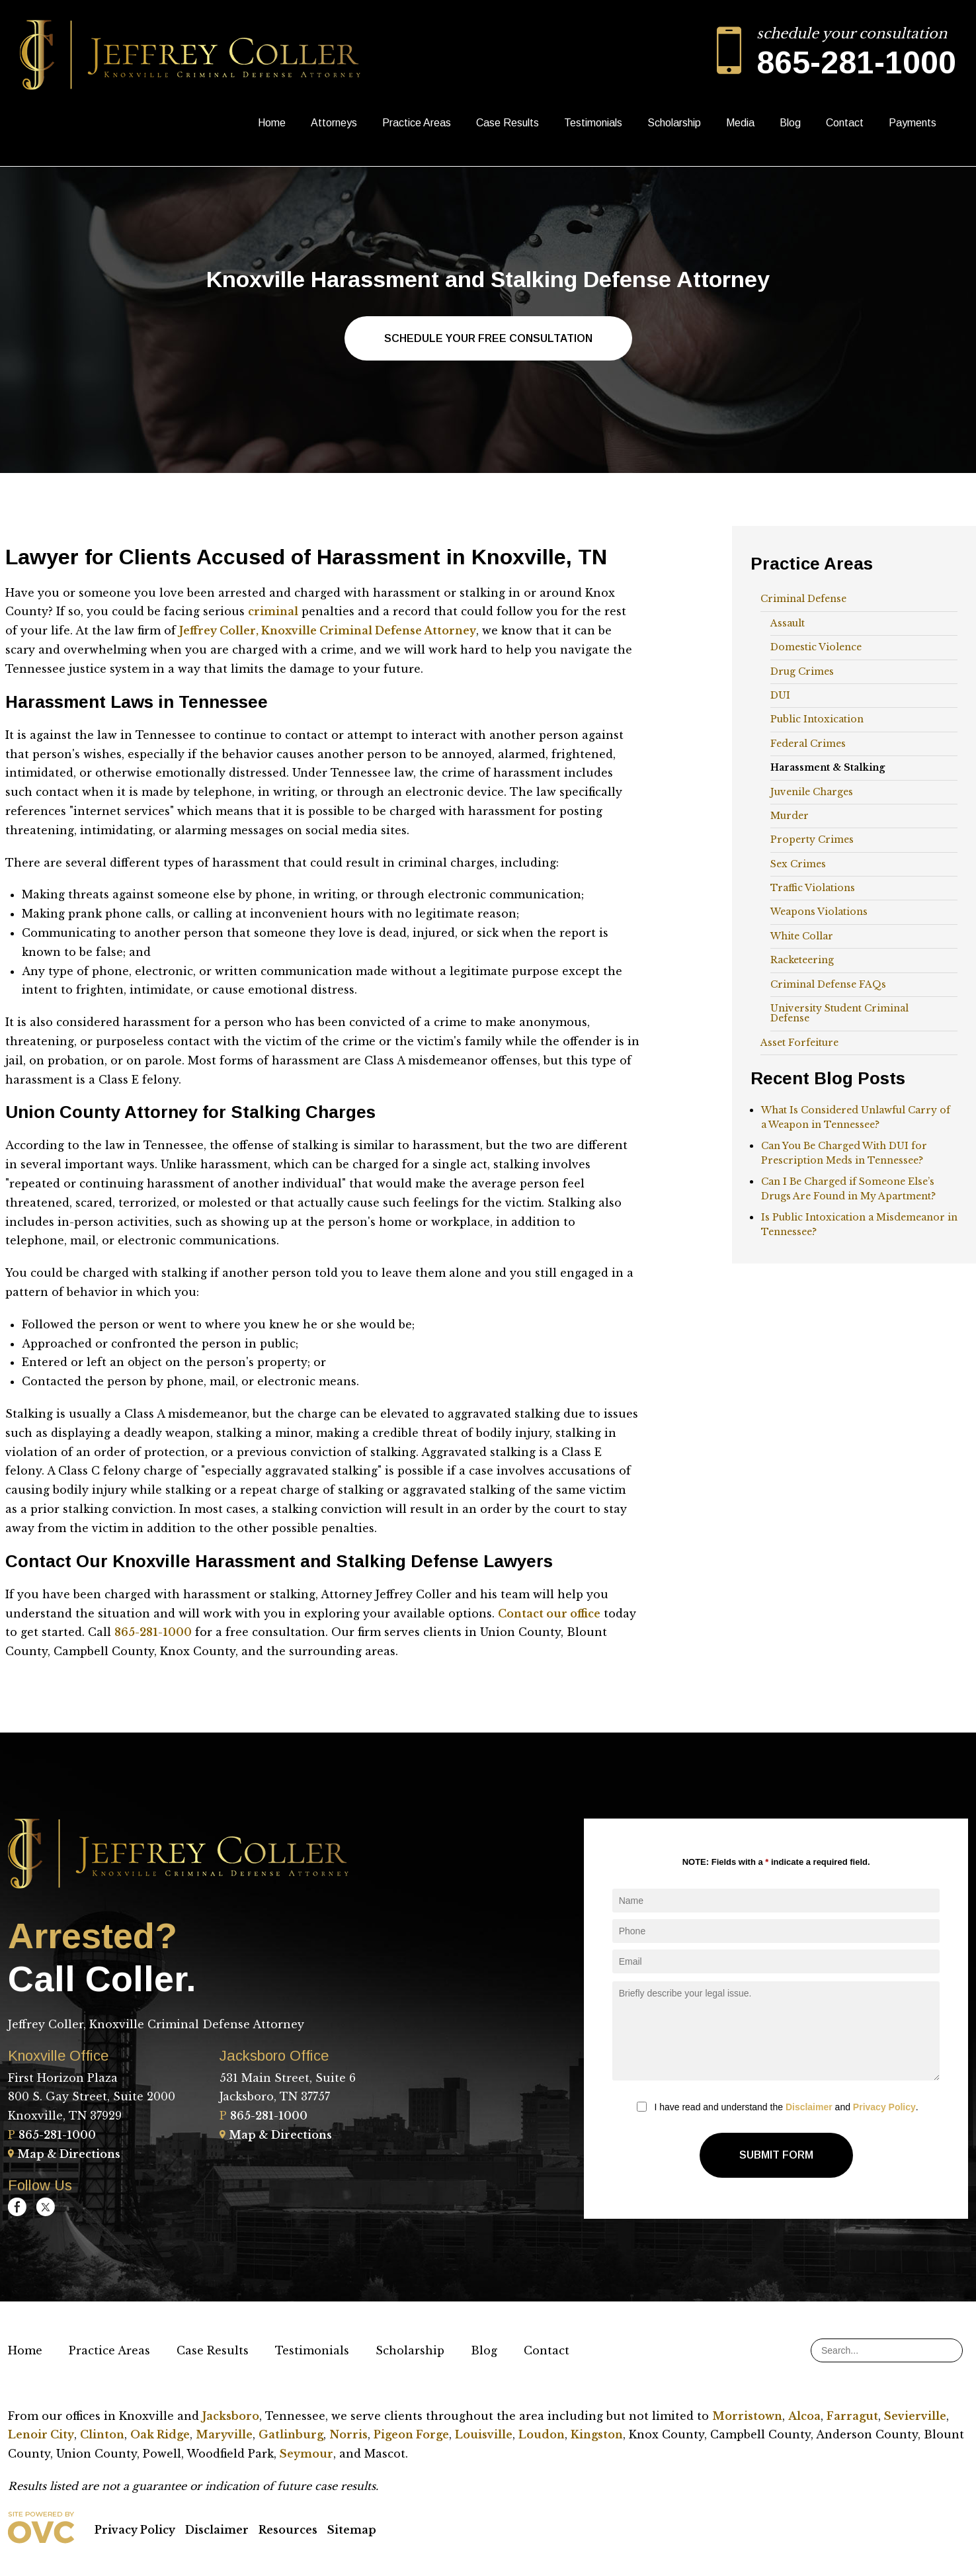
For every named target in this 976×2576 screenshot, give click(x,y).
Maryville (224, 2434)
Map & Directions (64, 2154)
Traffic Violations (812, 888)
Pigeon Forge (411, 2434)
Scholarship (674, 122)
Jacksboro (230, 2416)
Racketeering (802, 960)
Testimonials (593, 122)
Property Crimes (812, 839)
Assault (787, 623)
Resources (288, 2529)
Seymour (306, 2453)
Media (740, 122)
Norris (348, 2434)
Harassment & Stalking (827, 767)
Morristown (747, 2416)
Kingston (597, 2434)
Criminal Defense (803, 599)
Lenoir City (41, 2434)
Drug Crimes (802, 671)
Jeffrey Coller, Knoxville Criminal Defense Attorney (327, 630)
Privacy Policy (884, 2107)
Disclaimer (809, 2107)
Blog (790, 122)
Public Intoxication (817, 719)
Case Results (507, 122)
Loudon (541, 2434)
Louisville (483, 2434)
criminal (273, 611)
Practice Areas (416, 122)
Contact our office (549, 1613)
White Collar (801, 936)
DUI (780, 695)
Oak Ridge (160, 2434)
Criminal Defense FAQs (828, 984)
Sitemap (351, 2529)
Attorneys (334, 122)
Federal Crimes (808, 744)
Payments (912, 122)
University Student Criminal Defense (839, 1013)
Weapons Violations (819, 912)
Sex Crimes (798, 864)
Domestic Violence (816, 647)
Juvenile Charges (811, 792)
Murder (789, 816)
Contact (845, 122)
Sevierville (915, 2416)
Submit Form (776, 2155)
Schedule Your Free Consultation (488, 338)
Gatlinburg (291, 2434)
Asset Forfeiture (799, 1043)
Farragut (852, 2416)
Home (272, 122)
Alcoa (804, 2416)
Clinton (102, 2434)
